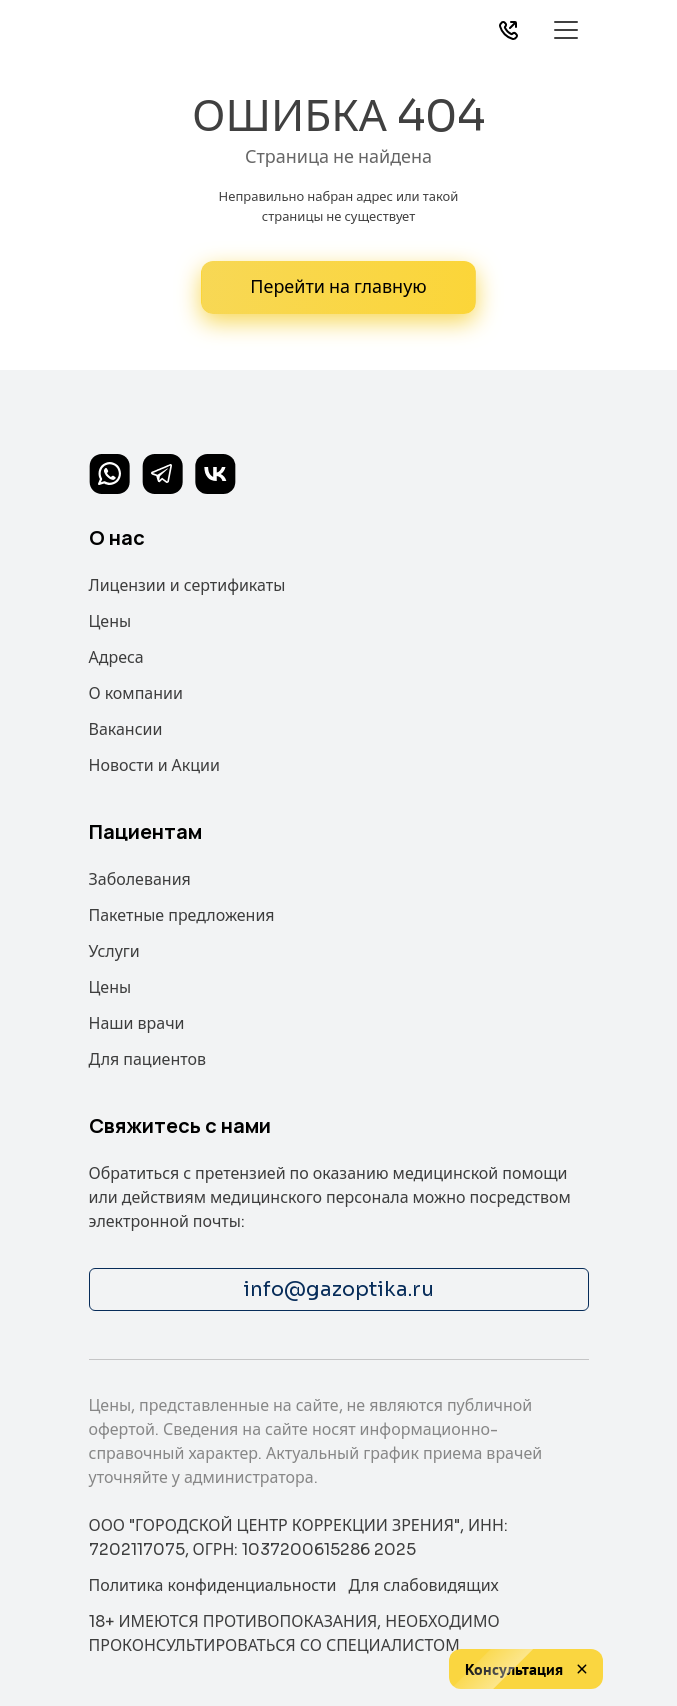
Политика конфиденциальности (213, 1585)
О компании (136, 693)
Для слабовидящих (423, 1585)
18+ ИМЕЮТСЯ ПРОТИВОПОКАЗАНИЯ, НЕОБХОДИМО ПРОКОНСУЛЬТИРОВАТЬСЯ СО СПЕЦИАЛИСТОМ (294, 1633)
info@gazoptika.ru (338, 1289)
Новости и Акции (155, 765)
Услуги (114, 951)
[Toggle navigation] (566, 29)
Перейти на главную (338, 287)
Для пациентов (148, 1059)
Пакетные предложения (182, 915)
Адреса (116, 657)
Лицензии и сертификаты (187, 585)
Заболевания (140, 879)
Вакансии (126, 729)
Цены (110, 621)
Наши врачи (137, 1023)
